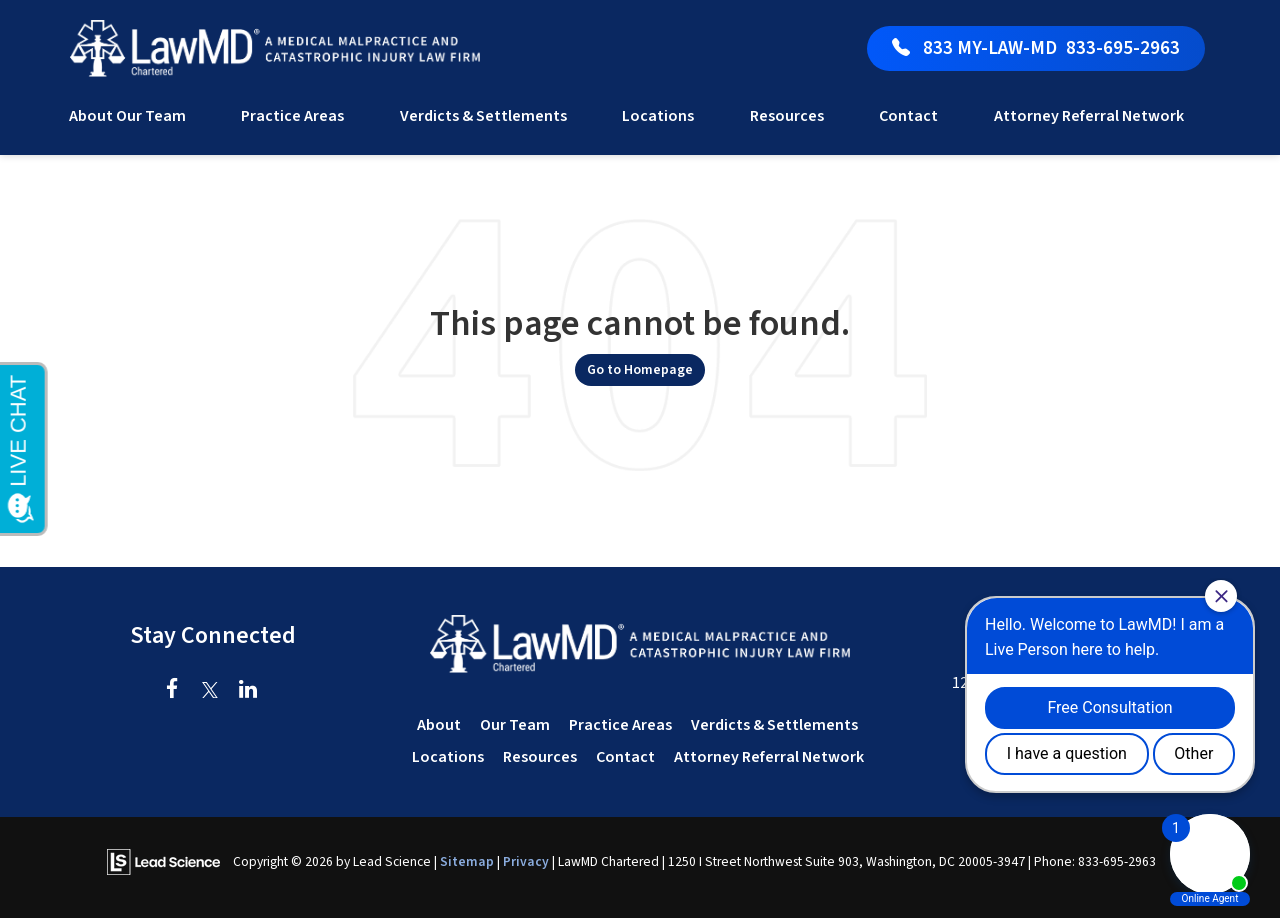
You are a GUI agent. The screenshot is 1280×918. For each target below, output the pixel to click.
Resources (540, 757)
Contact (625, 757)
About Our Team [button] (127, 116)
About (439, 725)
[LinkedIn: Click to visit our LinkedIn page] (248, 691)
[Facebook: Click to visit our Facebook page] (172, 691)
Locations (448, 757)
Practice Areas (620, 725)
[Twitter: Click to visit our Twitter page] (210, 691)
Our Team (515, 725)
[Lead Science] (163, 861)
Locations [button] (658, 116)
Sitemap (467, 861)
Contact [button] (908, 116)
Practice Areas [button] (292, 116)
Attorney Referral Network (1089, 116)
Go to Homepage (640, 370)
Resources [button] (787, 116)
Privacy (526, 861)
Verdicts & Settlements (483, 116)
